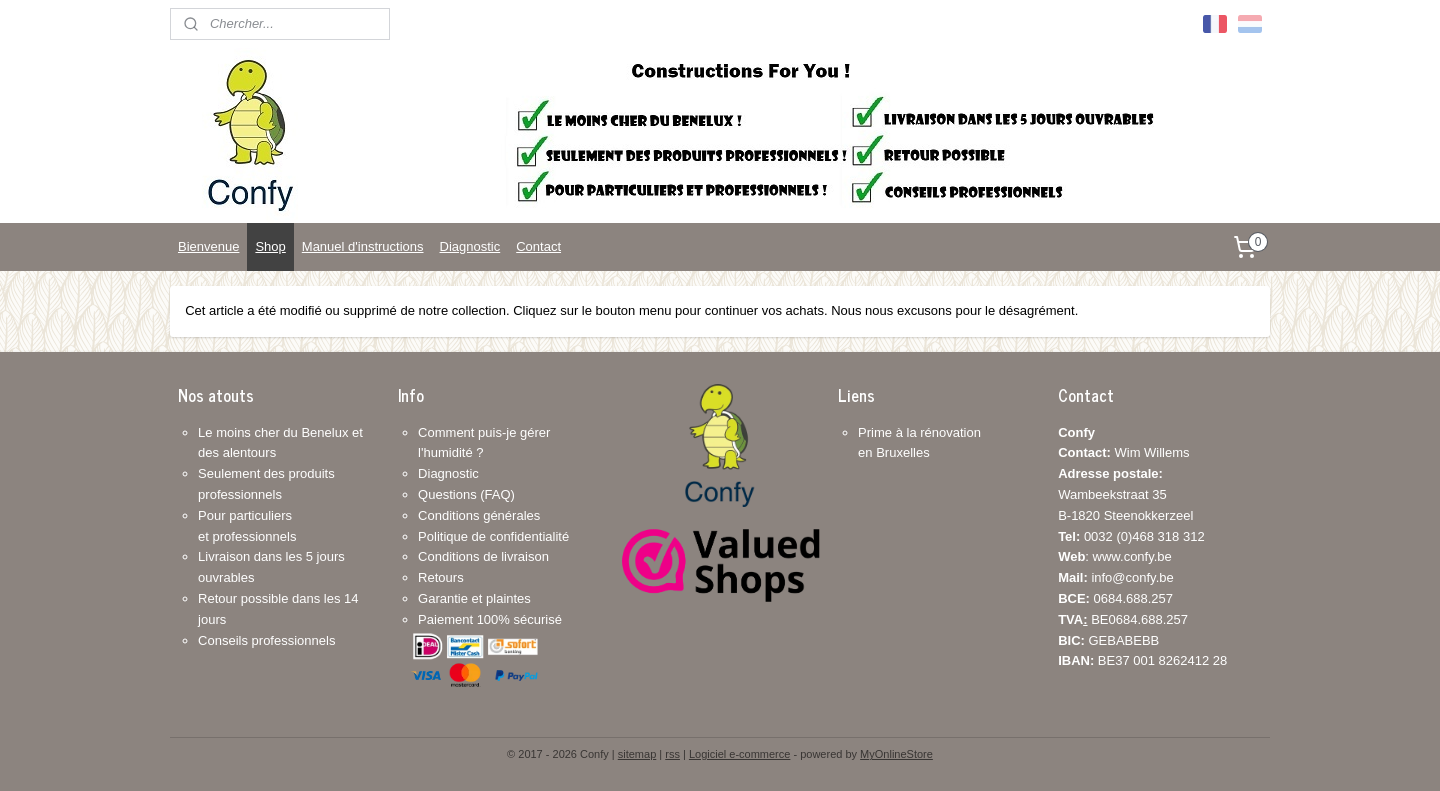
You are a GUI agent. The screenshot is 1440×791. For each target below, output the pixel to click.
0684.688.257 (1115, 598)
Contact (538, 246)
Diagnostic (470, 246)
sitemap (637, 754)
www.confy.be (1132, 556)
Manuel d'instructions (363, 246)
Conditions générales (479, 515)
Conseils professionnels (266, 640)
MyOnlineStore (896, 754)
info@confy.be (1132, 577)
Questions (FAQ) (466, 494)
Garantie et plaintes (474, 598)
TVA (1070, 619)
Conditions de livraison (483, 556)
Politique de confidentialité (493, 536)
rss (672, 754)
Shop (270, 246)
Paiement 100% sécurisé (490, 619)
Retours (441, 577)
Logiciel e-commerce (739, 754)
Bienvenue (208, 246)
